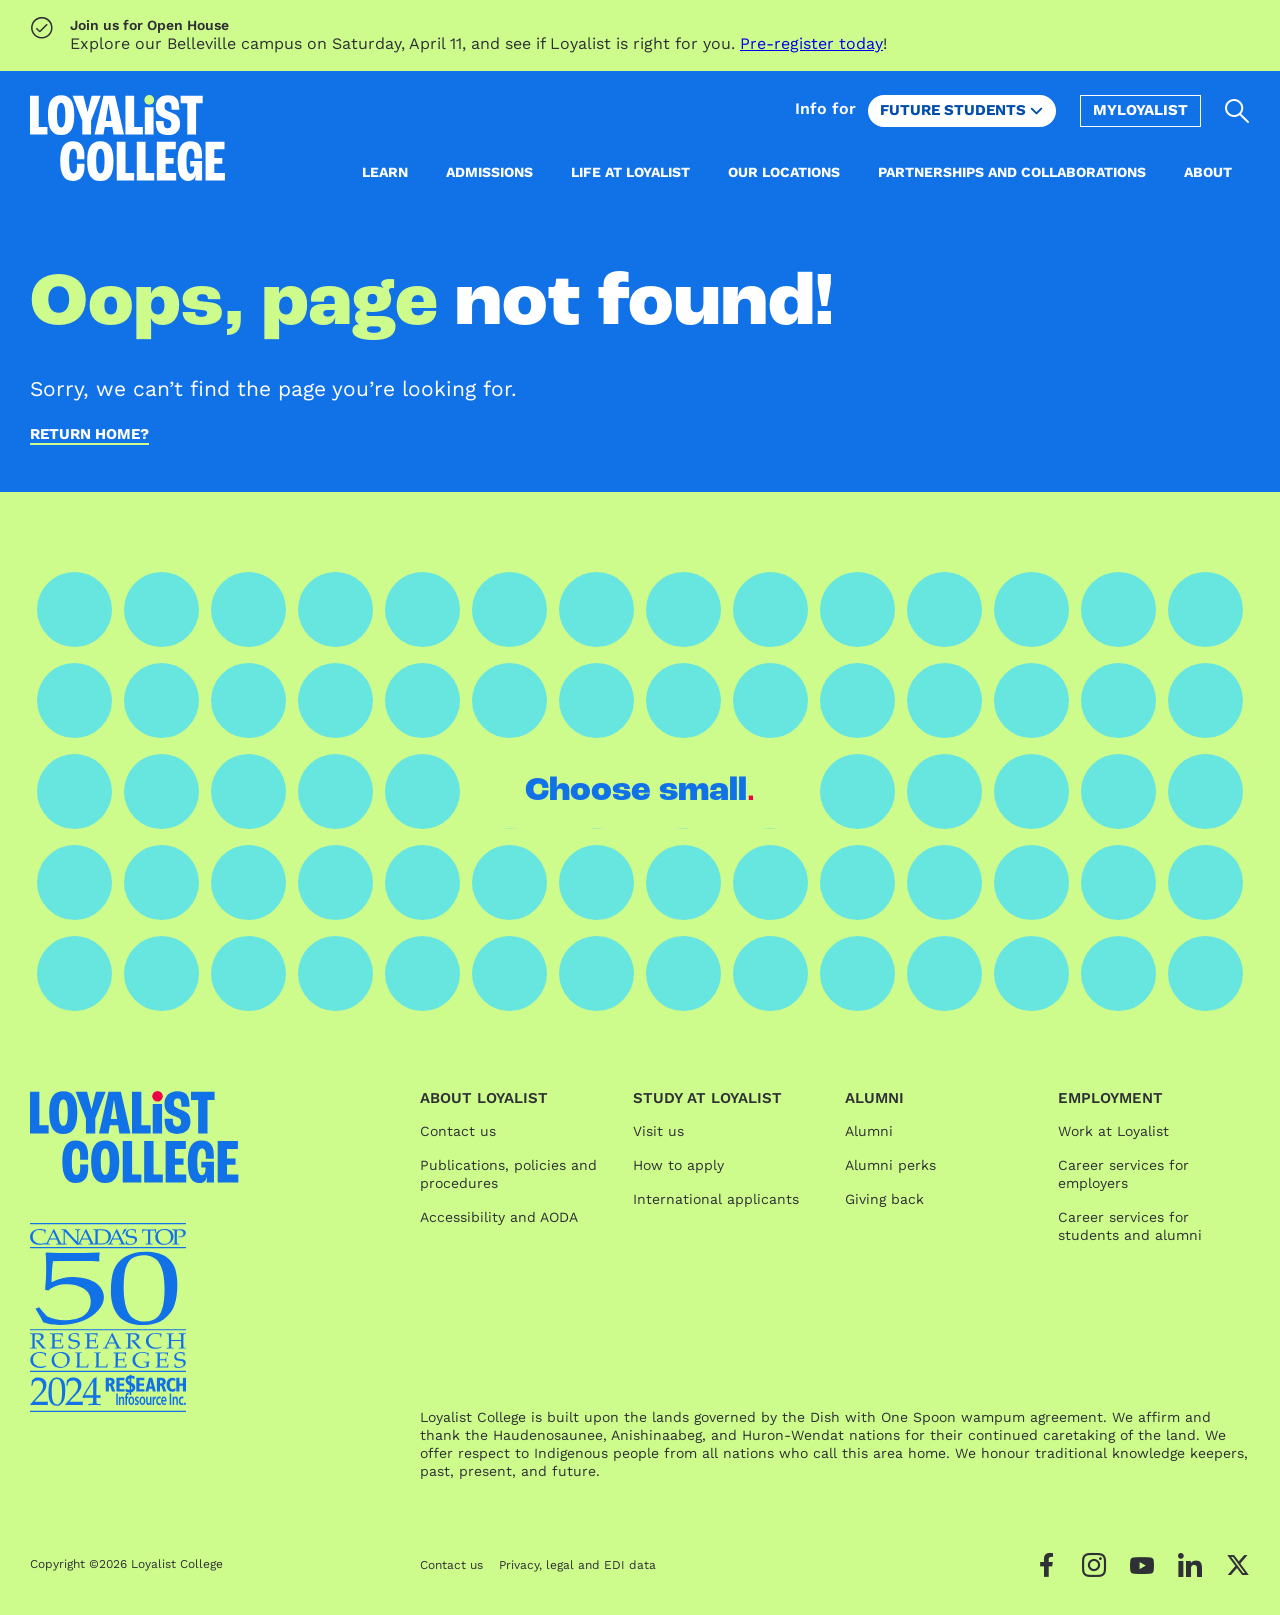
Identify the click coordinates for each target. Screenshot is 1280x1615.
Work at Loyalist (1113, 1131)
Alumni (869, 1131)
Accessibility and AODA (499, 1217)
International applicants (716, 1199)
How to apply (678, 1165)
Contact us (458, 1131)
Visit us (658, 1131)
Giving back (884, 1199)
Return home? (89, 435)
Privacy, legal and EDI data (577, 1565)
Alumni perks (890, 1165)
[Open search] (1237, 111)
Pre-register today (811, 43)
